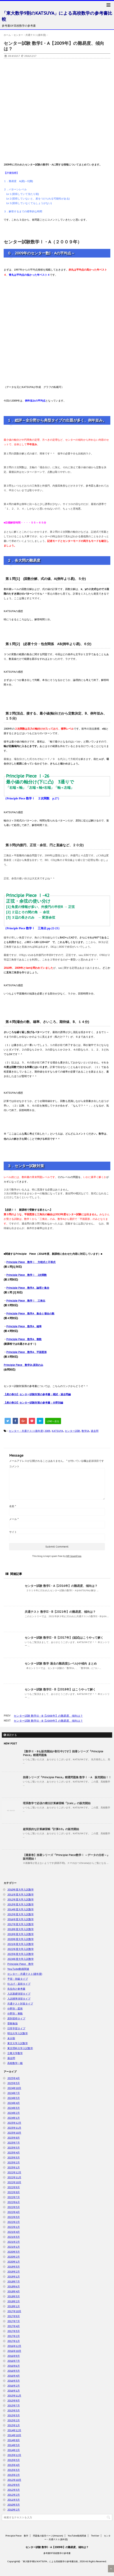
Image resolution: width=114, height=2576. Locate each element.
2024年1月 (13, 2118)
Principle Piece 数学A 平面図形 (26, 1352)
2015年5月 (13, 2410)
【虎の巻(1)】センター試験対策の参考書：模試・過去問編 (37, 1394)
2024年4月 (13, 2103)
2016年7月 (13, 2361)
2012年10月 (14, 2480)
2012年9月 (13, 2485)
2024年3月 (13, 2108)
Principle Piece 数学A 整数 (24, 1339)
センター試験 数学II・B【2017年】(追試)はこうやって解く (64, 1637)
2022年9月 (13, 2187)
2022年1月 (13, 2227)
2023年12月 (14, 2123)
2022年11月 (14, 2177)
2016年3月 (13, 2380)
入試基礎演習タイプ (18, 1993)
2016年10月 (14, 2351)
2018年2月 (13, 2301)
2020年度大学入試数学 (20, 1939)
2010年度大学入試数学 (20, 1889)
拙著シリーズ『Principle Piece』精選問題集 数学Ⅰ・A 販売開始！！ (67, 1777)
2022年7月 (13, 2197)
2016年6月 (13, 2366)
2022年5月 (13, 2207)
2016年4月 (13, 2375)
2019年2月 (13, 2271)
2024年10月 (14, 2088)
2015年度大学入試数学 (20, 1914)
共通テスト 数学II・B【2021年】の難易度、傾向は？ (60, 1611)
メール (14, 1519)
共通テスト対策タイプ (20, 2003)
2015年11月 (14, 2395)
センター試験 (72, 1431)
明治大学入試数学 (17, 2033)
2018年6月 (13, 2286)
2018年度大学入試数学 (20, 1929)
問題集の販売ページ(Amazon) (48, 2535)
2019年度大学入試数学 (20, 1934)
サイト (13, 1532)
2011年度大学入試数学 (20, 1894)
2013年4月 (13, 2465)
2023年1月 (13, 2167)
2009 (47, 1431)
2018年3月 (13, 2296)
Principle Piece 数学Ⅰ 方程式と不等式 (31, 1262)
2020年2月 (13, 2256)
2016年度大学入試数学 (20, 1919)
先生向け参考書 (16, 1988)
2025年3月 (13, 2083)
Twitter (95, 2535)
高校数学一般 (15, 2063)
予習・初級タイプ (17, 1978)
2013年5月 (13, 2460)
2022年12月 (14, 2172)
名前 (12, 1506)
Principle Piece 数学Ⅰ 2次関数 (26, 1275)
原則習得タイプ (16, 2018)
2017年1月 (13, 2341)
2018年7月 (13, 2281)
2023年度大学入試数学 (20, 1954)
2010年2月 (13, 2509)
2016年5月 (13, 2370)
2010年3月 (13, 2504)
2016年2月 (13, 2385)
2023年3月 (13, 2157)
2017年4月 (13, 2326)
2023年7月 (13, 2142)
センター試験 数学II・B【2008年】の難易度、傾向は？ (48, 1715)
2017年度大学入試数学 (20, 1924)
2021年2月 (13, 2242)
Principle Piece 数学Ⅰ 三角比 (25, 1300)
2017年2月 (13, 2336)
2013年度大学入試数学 (20, 1904)
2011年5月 (13, 2499)
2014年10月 (14, 2435)
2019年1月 (13, 2276)
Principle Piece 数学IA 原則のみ (23, 1365)
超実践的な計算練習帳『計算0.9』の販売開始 (51, 1829)
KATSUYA (57, 1431)
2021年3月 (13, 2237)
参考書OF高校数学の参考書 (57, 2553)
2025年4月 (13, 2078)
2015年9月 (13, 2400)
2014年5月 (13, 2445)
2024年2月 (13, 2113)
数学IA (85, 1431)
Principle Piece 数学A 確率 (24, 1326)
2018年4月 (13, 2291)
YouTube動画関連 (18, 1969)
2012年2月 (13, 2494)
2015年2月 (13, 2420)
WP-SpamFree (73, 1556)
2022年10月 (14, 2182)
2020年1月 (13, 2261)
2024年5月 (13, 2098)
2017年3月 (13, 2331)
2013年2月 (13, 2475)
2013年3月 (13, 2470)
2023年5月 (13, 2147)
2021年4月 (13, 2232)
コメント (14, 1466)
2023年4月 (13, 2152)
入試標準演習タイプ (18, 1998)
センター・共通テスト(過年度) (26, 1431)
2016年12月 (14, 2346)
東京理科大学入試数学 (20, 2048)
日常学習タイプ (16, 2028)
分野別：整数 (15, 2013)
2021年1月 (13, 2246)
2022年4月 (13, 2212)
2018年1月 (13, 2306)
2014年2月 (13, 2450)
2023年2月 (13, 2162)
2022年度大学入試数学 (20, 1949)
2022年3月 (13, 2217)
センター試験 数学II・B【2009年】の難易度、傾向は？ (48, 1720)
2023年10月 (14, 2132)
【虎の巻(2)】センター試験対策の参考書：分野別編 (33, 1402)
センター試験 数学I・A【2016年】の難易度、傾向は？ (61, 1586)
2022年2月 (13, 2222)
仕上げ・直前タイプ (18, 1983)
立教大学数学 (15, 2053)
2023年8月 (13, 2137)
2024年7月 (13, 2093)
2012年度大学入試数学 (20, 1899)
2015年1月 (13, 2425)
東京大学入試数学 (17, 2043)
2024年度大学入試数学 (20, 1959)
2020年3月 (13, 2251)
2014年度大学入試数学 (20, 1909)
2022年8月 (13, 2192)
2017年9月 (13, 2316)
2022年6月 (13, 2202)
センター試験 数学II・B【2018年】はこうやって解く (60, 1689)
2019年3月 (13, 2266)
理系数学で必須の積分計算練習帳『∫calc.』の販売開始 (57, 1803)
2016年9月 (13, 2356)
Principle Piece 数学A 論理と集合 (27, 1287)
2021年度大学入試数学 (20, 1944)
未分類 (11, 2038)
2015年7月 (13, 2405)
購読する (10, 1735)
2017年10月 (14, 2311)
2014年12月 (14, 2430)
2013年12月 (14, 2455)
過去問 (94, 1431)
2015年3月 (13, 2415)
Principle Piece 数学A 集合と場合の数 (30, 1313)
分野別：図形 (15, 2008)
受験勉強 (12, 2023)
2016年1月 (13, 2390)
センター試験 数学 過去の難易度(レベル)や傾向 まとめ (61, 1663)
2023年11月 (14, 2127)
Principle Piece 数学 (20, 1964)
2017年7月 (13, 2321)
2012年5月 (13, 2490)
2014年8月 (13, 2440)
